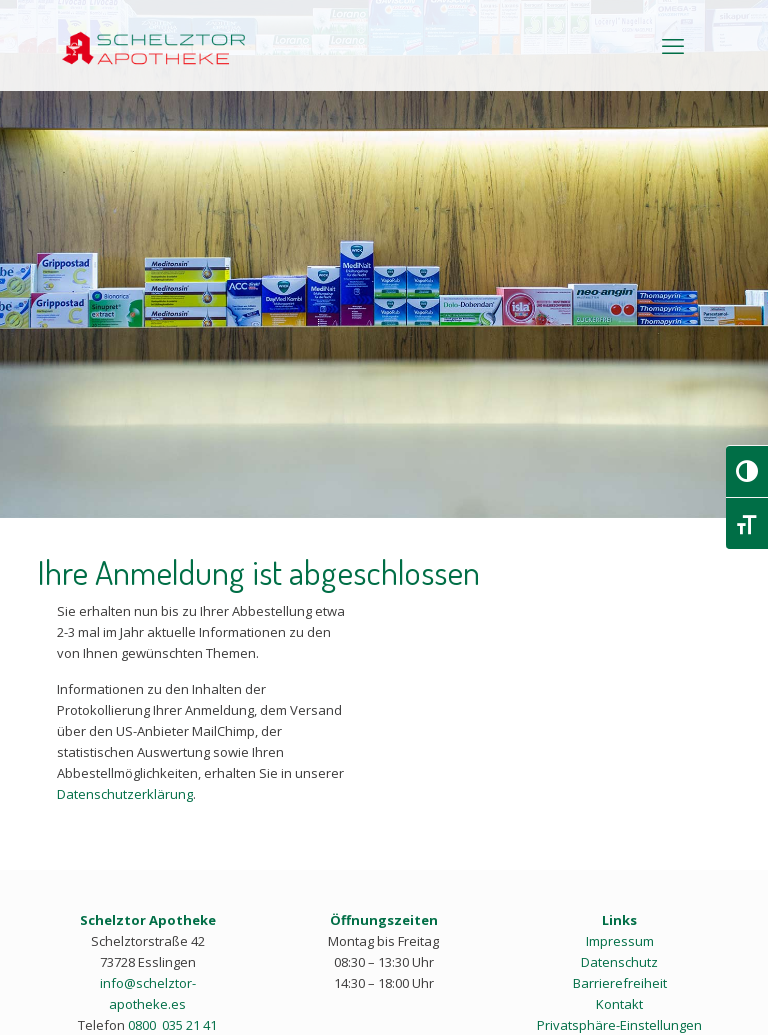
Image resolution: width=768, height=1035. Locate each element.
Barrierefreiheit (620, 983)
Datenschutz (619, 962)
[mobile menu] (673, 45)
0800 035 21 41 (172, 1025)
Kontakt (619, 1004)
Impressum (620, 941)
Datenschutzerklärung (125, 794)
